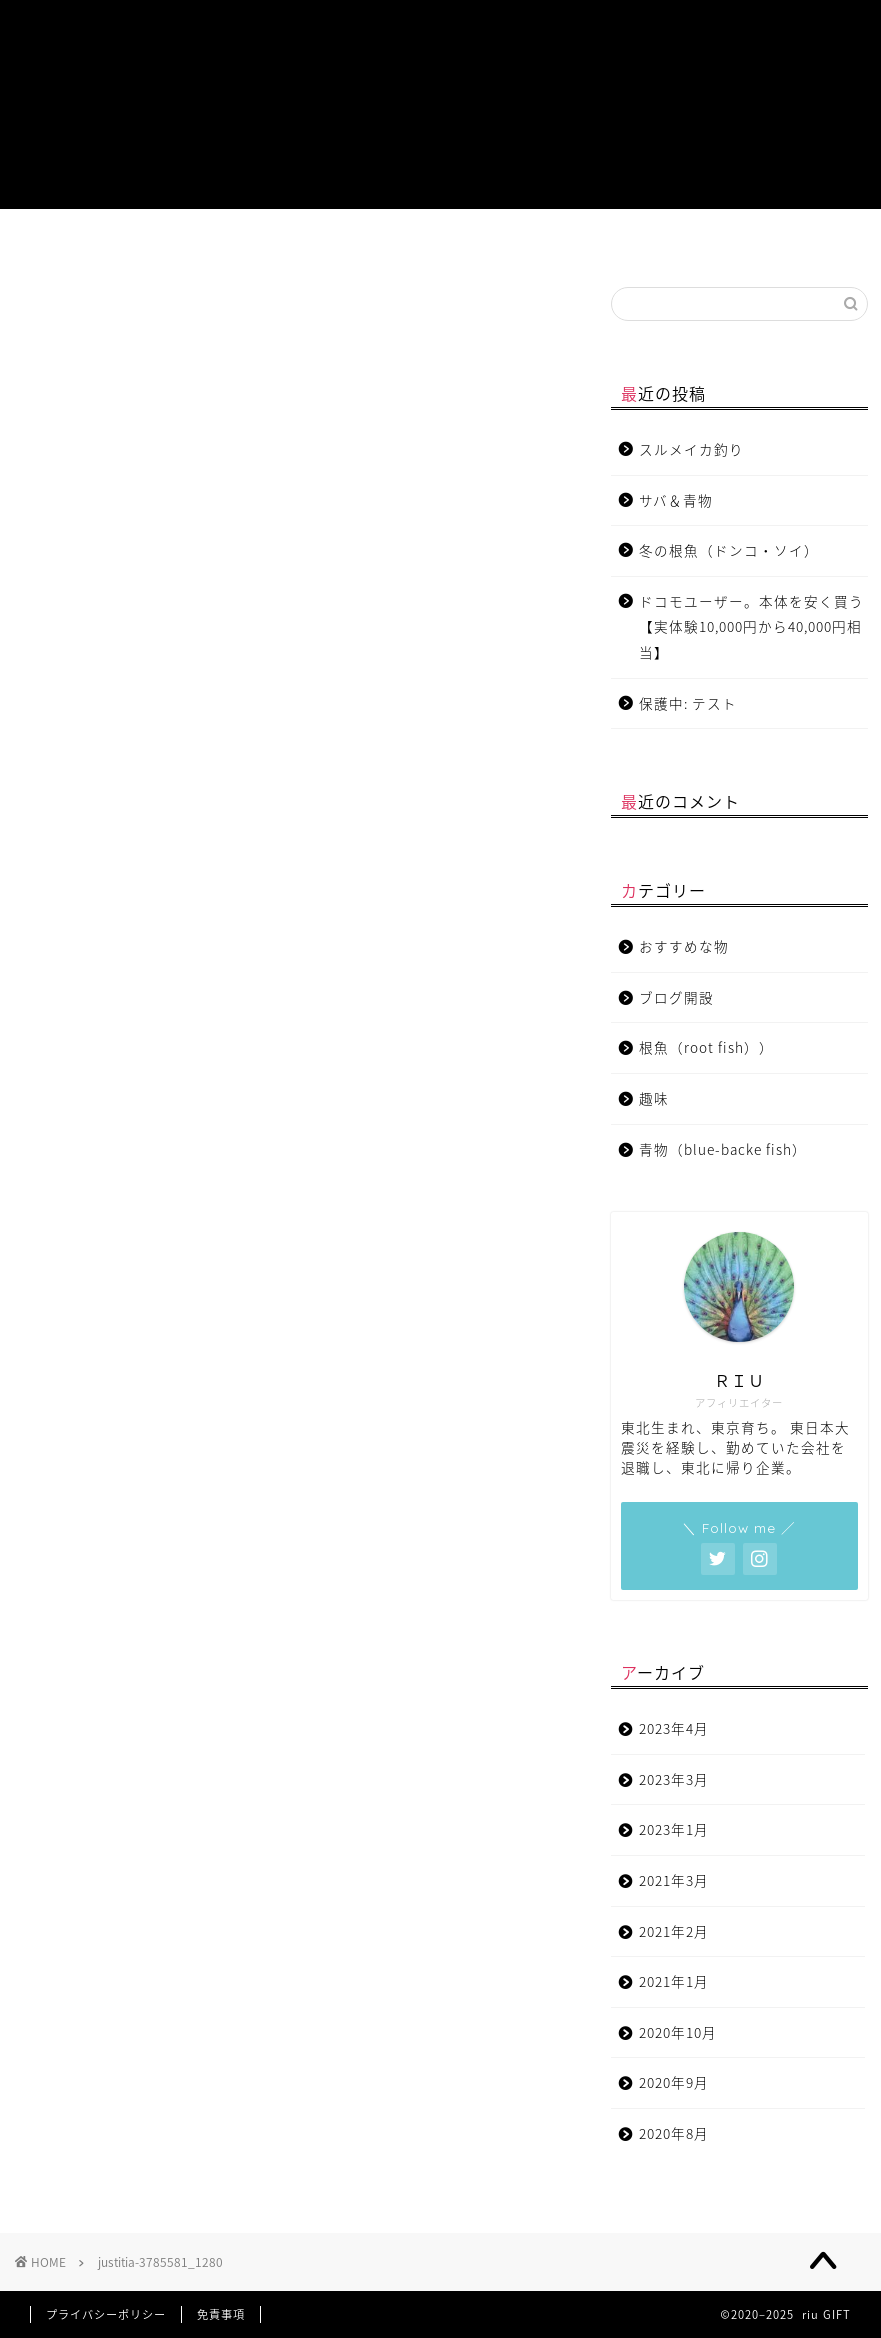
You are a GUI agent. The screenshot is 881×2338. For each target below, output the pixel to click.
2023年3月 (674, 1779)
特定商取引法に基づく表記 (816, 242)
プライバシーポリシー (106, 2314)
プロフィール (64, 242)
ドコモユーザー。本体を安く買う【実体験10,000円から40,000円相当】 (751, 626)
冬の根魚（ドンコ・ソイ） (729, 550)
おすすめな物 (373, 242)
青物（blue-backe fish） (165, 242)
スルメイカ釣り (691, 449)
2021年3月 (674, 1880)
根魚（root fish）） (706, 1047)
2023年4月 (674, 1728)
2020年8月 (674, 2133)
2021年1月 (674, 1981)
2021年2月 (674, 1931)
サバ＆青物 (676, 500)
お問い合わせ (638, 242)
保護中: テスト (688, 703)
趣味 (462, 235)
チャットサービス (727, 242)
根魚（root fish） (275, 242)
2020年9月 (674, 2082)
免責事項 (221, 2314)
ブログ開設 (550, 235)
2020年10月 (678, 2032)
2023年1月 (674, 1829)
